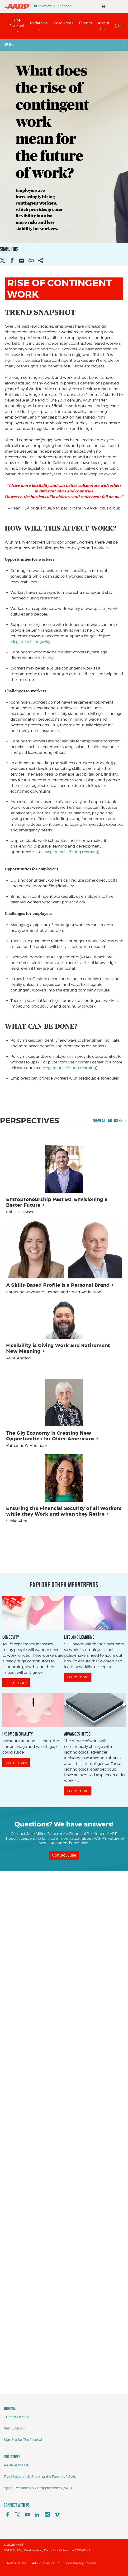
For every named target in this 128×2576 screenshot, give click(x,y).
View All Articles (110, 1120)
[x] (17, 2515)
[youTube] (27, 2515)
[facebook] (7, 2515)
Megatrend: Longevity (30, 641)
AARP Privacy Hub (46, 2563)
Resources (63, 23)
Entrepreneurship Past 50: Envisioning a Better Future (57, 1202)
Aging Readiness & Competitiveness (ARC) (38, 2488)
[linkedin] (37, 2515)
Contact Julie (64, 1855)
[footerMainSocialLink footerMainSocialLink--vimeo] (57, 2515)
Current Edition (16, 2417)
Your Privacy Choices (80, 2563)
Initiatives (38, 23)
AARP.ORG (64, 6)
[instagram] (47, 2515)
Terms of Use (16, 2563)
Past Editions (14, 2428)
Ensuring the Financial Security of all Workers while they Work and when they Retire (63, 1511)
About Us (104, 26)
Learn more (16, 1682)
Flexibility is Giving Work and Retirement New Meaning (58, 1348)
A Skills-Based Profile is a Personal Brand (58, 1285)
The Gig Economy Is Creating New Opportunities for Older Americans (50, 1436)
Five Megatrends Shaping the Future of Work (40, 2476)
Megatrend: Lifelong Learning (71, 852)
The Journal (16, 23)
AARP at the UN (16, 2465)
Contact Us (46, 6)
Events (85, 23)
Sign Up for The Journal (23, 2440)
